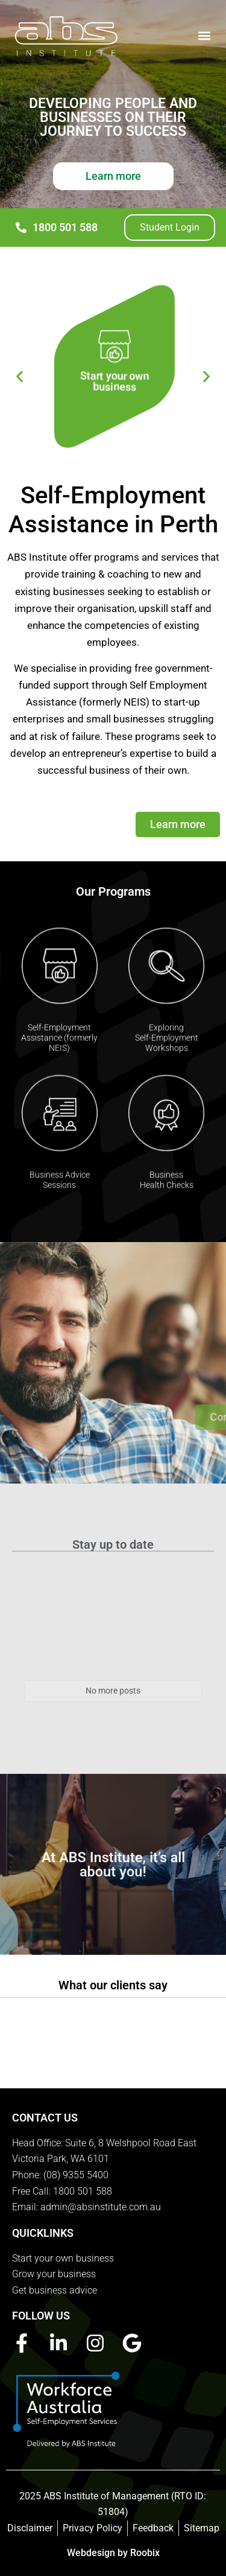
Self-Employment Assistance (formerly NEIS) (59, 1049)
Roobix (145, 2552)
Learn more (113, 176)
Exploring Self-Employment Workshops (166, 1049)
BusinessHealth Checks (166, 1191)
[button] (204, 35)
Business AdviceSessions (60, 1191)
